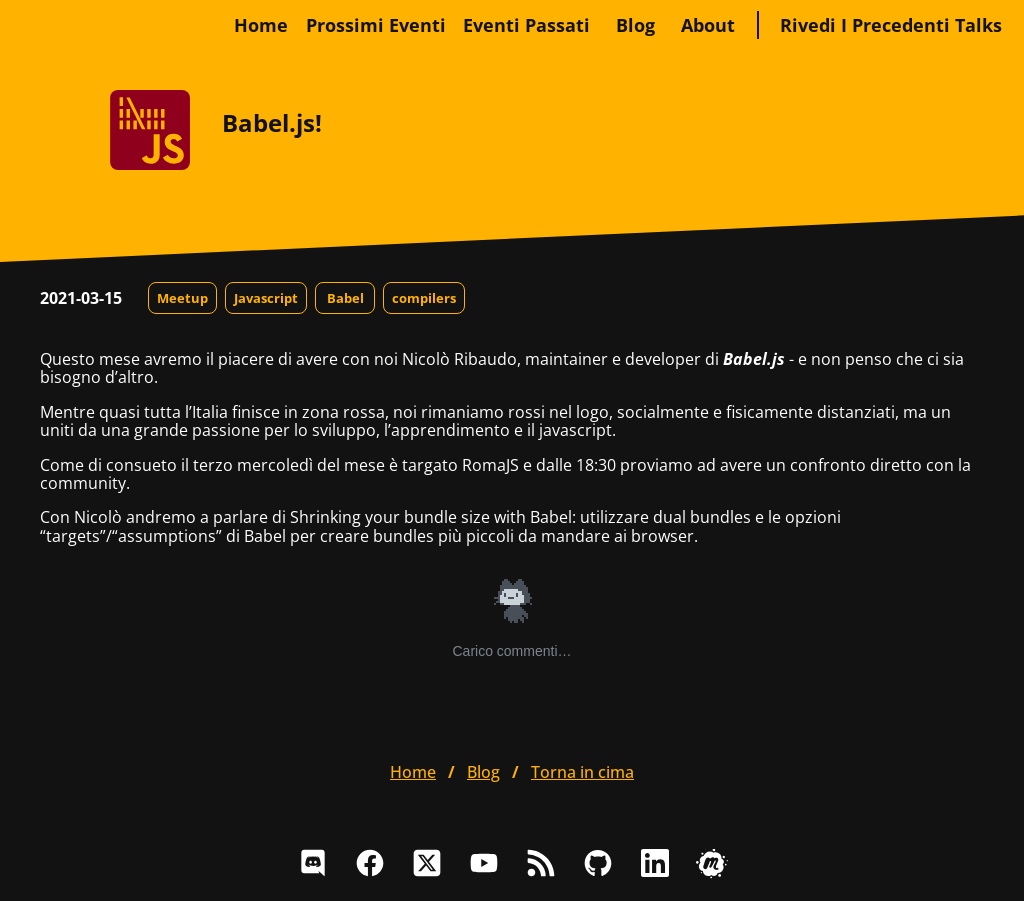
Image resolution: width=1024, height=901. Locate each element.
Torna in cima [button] (582, 772)
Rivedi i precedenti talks (891, 25)
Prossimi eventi (376, 25)
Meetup (182, 298)
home (261, 25)
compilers (424, 298)
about (708, 25)
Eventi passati (526, 25)
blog (635, 25)
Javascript (266, 298)
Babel (345, 298)
